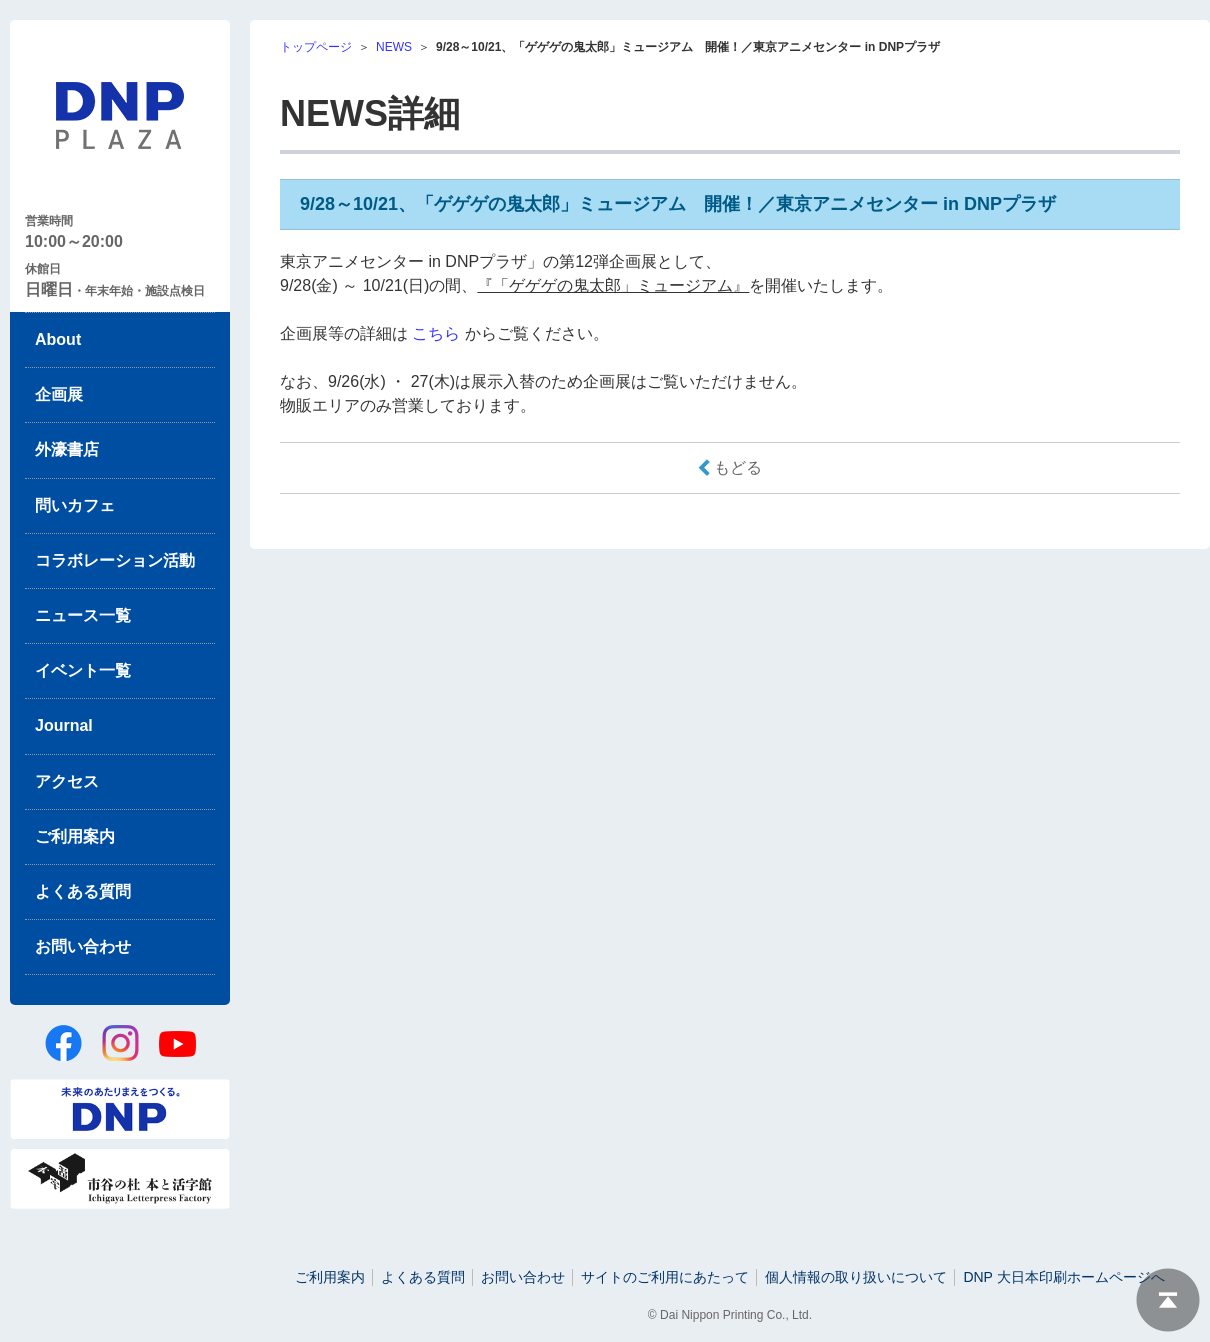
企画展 (59, 394)
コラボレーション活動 (115, 560)
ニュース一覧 (83, 615)
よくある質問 (83, 891)
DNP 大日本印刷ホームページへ (1063, 1277)
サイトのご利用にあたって (665, 1277)
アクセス (67, 781)
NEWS (394, 47)
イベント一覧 (83, 670)
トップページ (316, 47)
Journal (64, 725)
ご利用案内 (75, 836)
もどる (738, 467)
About (58, 339)
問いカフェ (75, 505)
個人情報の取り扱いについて (856, 1277)
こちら (436, 333)
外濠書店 (67, 449)
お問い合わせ (83, 946)
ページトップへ (1168, 1300)
